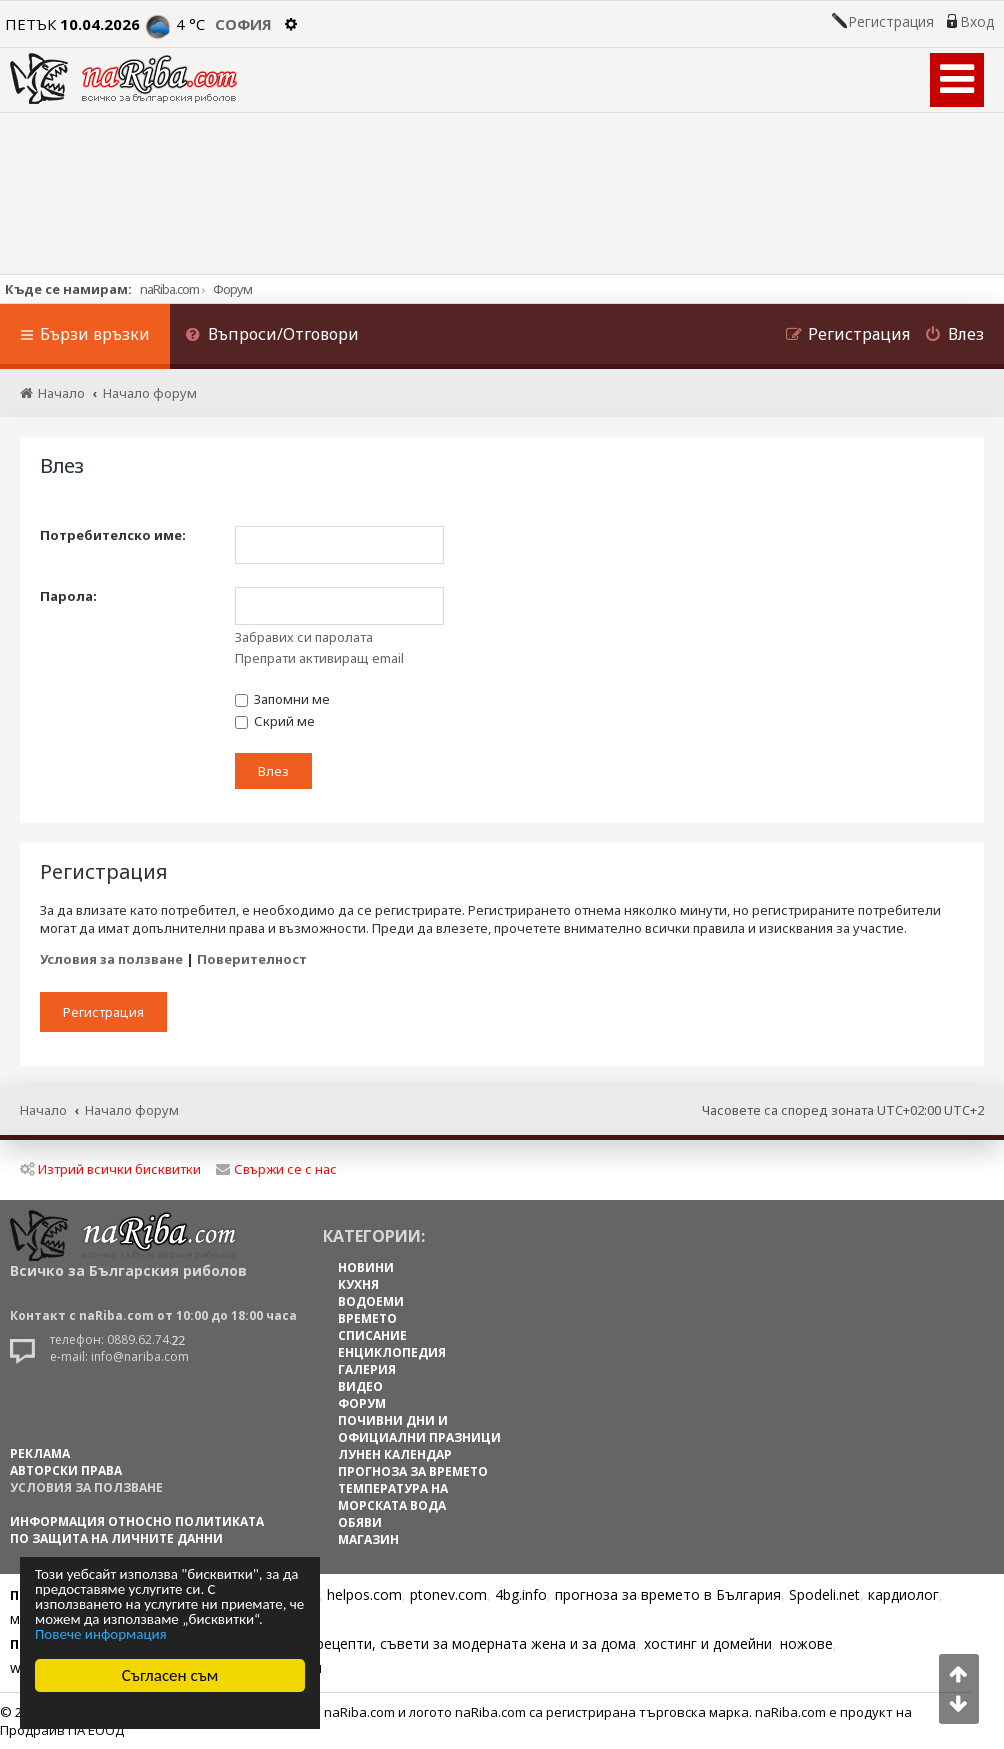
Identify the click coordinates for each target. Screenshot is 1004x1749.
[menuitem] (272, 336)
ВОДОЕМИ (371, 1301)
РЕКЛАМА (40, 1453)
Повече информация (101, 1634)
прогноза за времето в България (668, 1594)
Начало (43, 1110)
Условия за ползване (111, 959)
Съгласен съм (170, 1675)
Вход (977, 22)
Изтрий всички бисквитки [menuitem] (110, 1169)
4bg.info (521, 1594)
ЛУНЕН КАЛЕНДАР (395, 1454)
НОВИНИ (366, 1267)
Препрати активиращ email (319, 658)
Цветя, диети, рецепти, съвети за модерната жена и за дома (426, 1643)
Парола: (68, 596)
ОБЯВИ (360, 1522)
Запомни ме (282, 699)
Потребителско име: (113, 535)
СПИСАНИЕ (372, 1335)
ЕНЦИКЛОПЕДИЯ (392, 1352)
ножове (806, 1643)
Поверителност (252, 959)
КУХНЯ (358, 1284)
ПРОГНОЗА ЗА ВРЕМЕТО (413, 1471)
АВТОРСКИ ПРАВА (66, 1470)
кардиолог (903, 1594)
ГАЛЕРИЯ (367, 1369)
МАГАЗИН (368, 1539)
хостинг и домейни (708, 1643)
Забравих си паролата (304, 637)
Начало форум (132, 1110)
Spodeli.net (824, 1594)
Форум (232, 289)
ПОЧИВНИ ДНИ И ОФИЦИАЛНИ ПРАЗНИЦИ (419, 1429)
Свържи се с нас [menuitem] (276, 1169)
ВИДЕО (360, 1386)
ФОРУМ (362, 1403)
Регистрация (891, 22)
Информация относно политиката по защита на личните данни (137, 1530)
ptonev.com (448, 1594)
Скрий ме (275, 721)
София (243, 24)
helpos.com (364, 1594)
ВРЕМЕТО (367, 1318)
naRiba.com (169, 289)
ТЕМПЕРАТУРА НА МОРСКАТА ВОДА (393, 1497)
